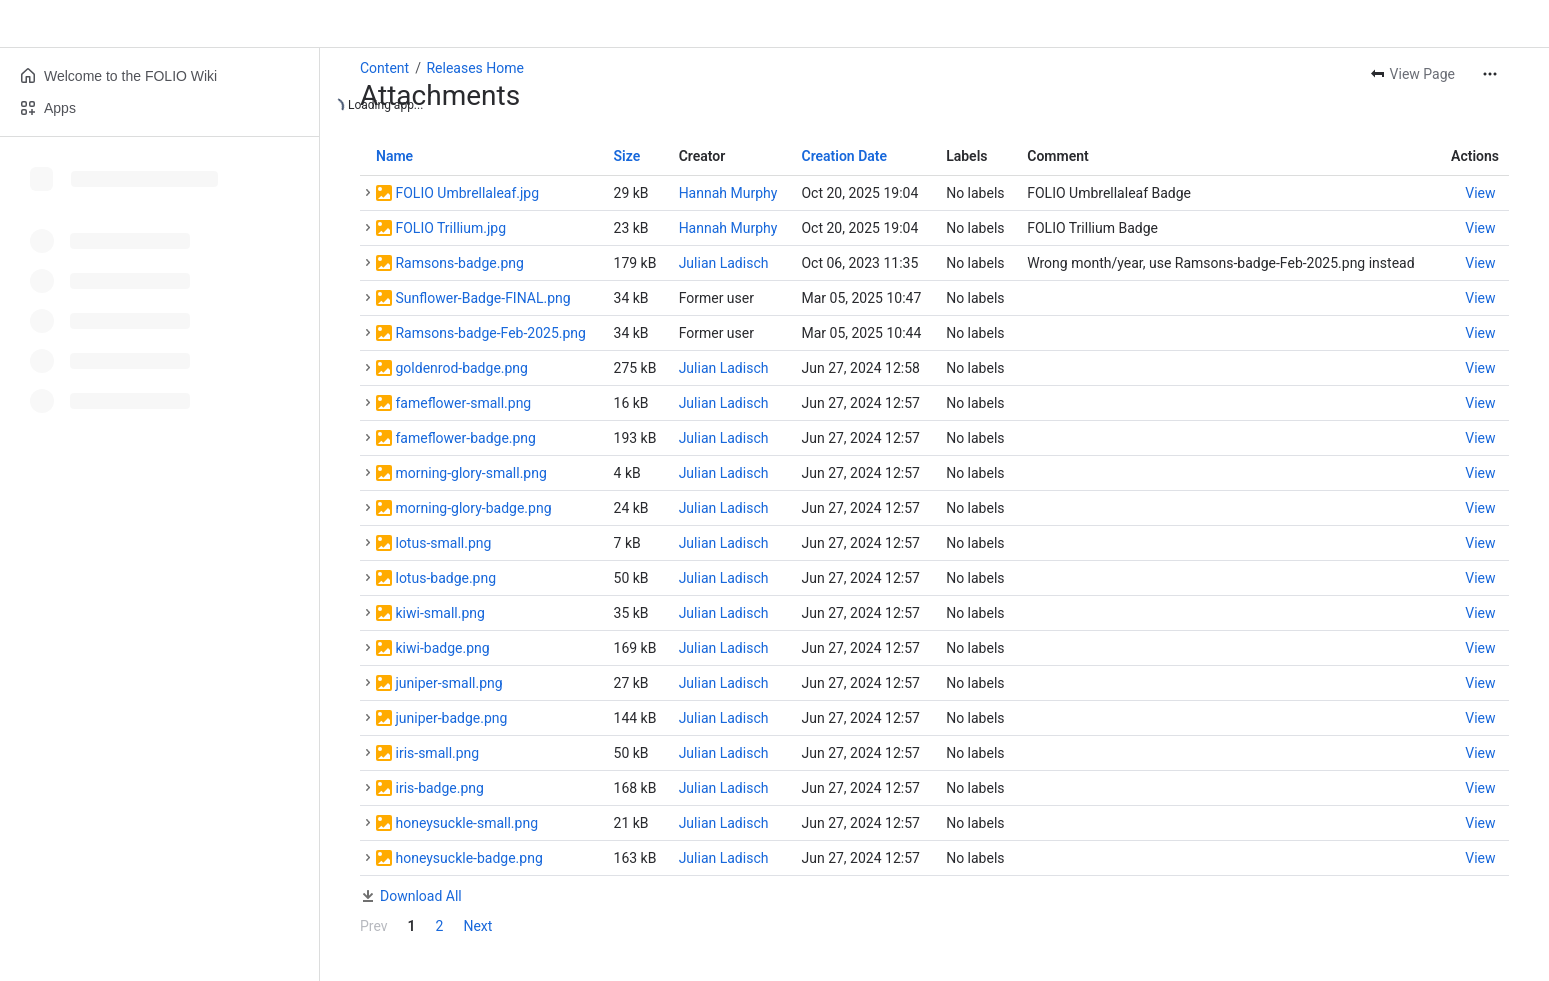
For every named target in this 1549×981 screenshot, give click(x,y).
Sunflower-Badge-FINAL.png (482, 298)
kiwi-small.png (439, 613)
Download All (421, 896)
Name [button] (394, 156)
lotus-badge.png (445, 578)
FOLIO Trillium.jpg (450, 228)
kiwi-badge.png (442, 648)
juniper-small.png (448, 683)
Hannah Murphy (728, 193)
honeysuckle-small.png (466, 823)
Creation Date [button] (844, 156)
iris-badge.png (439, 788)
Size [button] (627, 156)
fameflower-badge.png (465, 438)
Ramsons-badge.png (459, 263)
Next (477, 926)
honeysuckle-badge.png (468, 858)
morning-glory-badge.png (473, 508)
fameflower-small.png (463, 403)
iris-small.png (437, 753)
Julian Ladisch (724, 263)
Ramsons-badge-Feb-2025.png (490, 333)
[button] (368, 193)
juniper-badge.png (451, 718)
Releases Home (475, 68)
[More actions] (1490, 74)
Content (384, 68)
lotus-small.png (443, 543)
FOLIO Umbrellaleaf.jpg (467, 193)
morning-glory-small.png (470, 473)
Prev (374, 926)
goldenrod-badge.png (461, 368)
